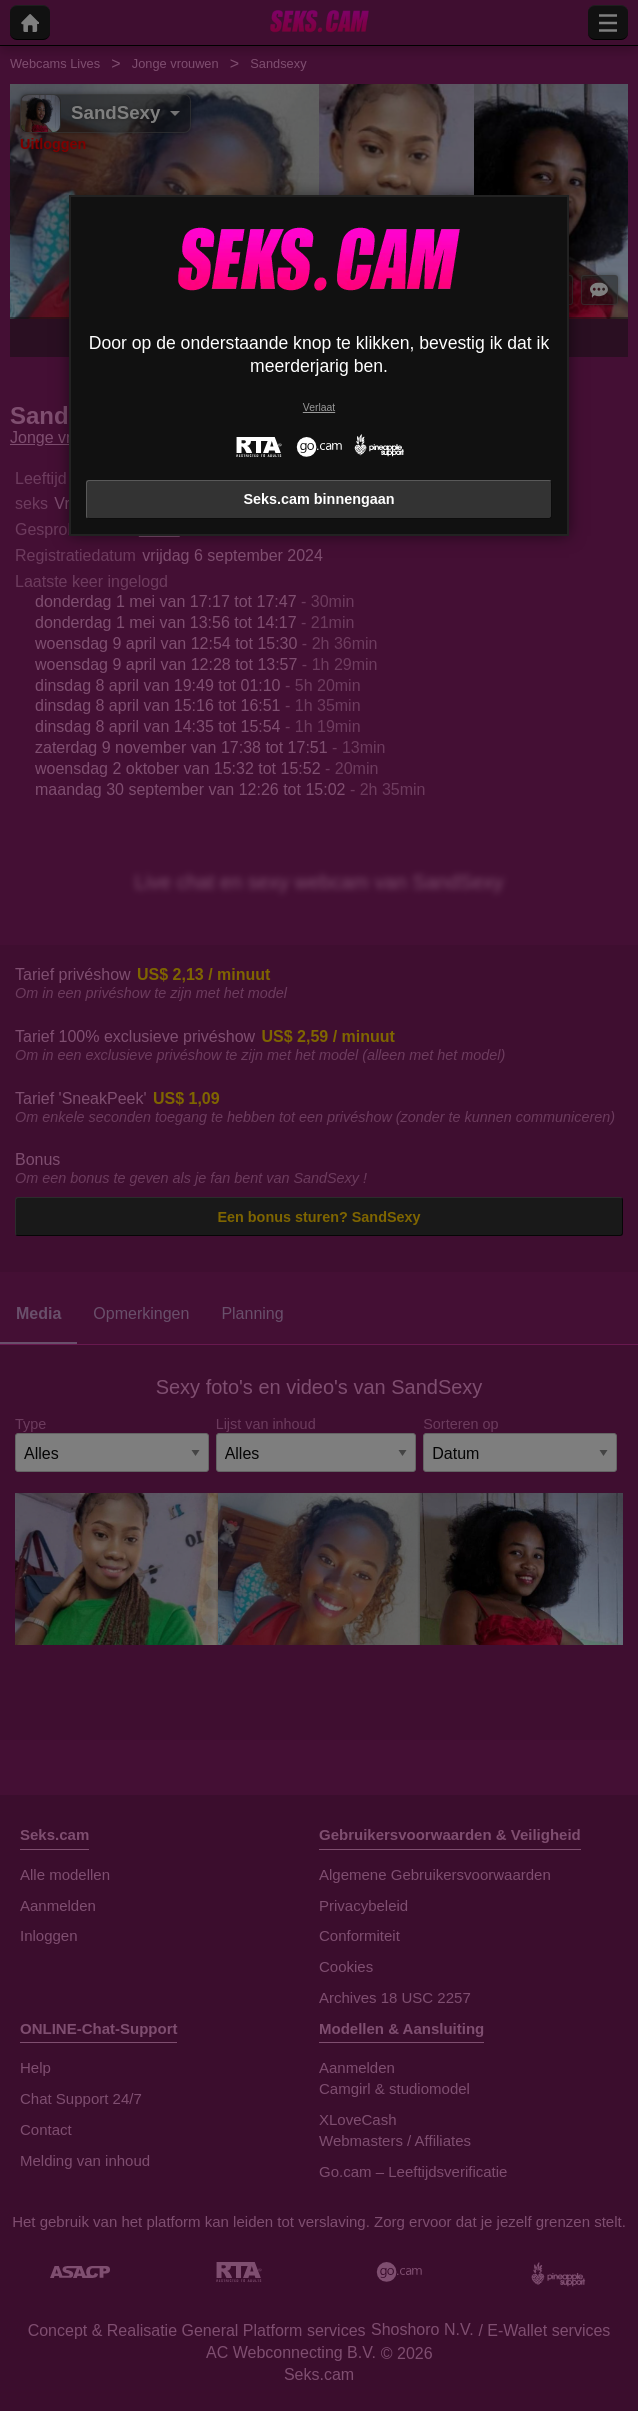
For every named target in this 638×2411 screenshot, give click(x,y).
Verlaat (319, 407)
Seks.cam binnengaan (318, 499)
